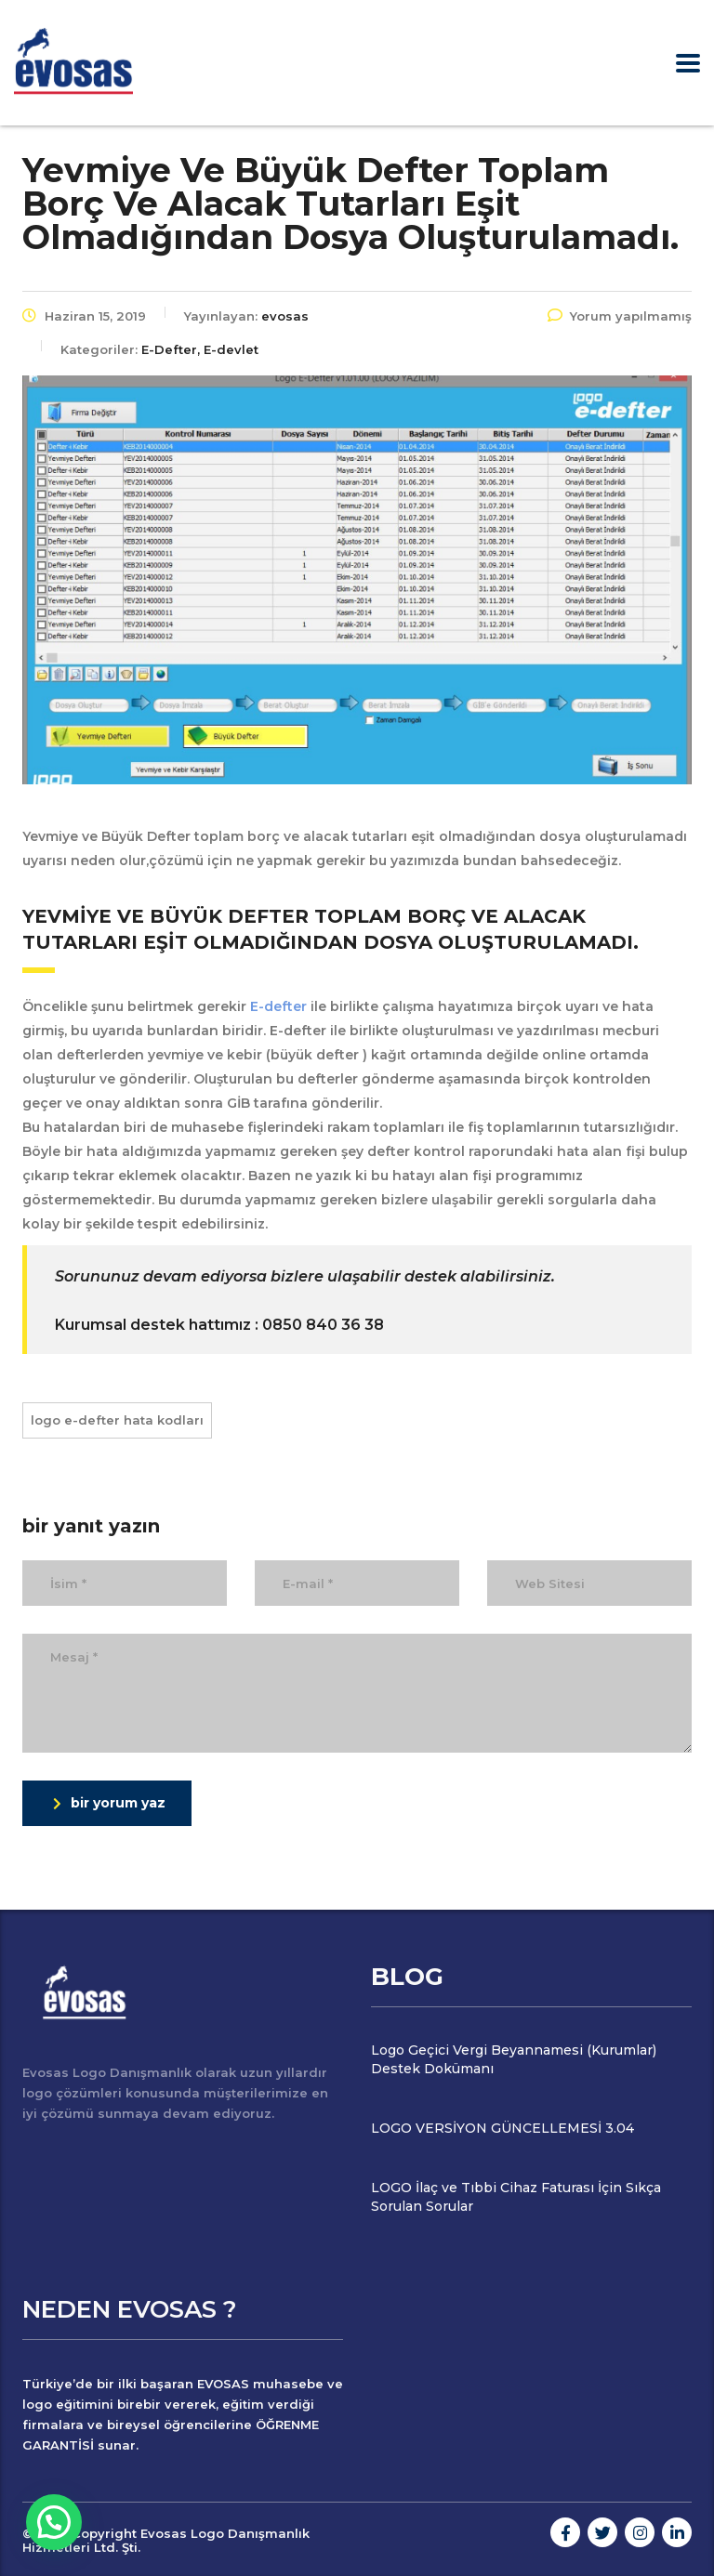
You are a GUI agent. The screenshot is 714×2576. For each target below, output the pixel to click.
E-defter (276, 1006)
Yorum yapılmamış (620, 316)
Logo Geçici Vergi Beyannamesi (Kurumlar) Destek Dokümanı (513, 2059)
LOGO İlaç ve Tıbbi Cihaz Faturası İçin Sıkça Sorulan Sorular (516, 2197)
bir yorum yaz (109, 1802)
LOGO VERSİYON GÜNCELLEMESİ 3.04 (502, 2128)
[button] (54, 2522)
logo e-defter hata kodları (117, 1420)
